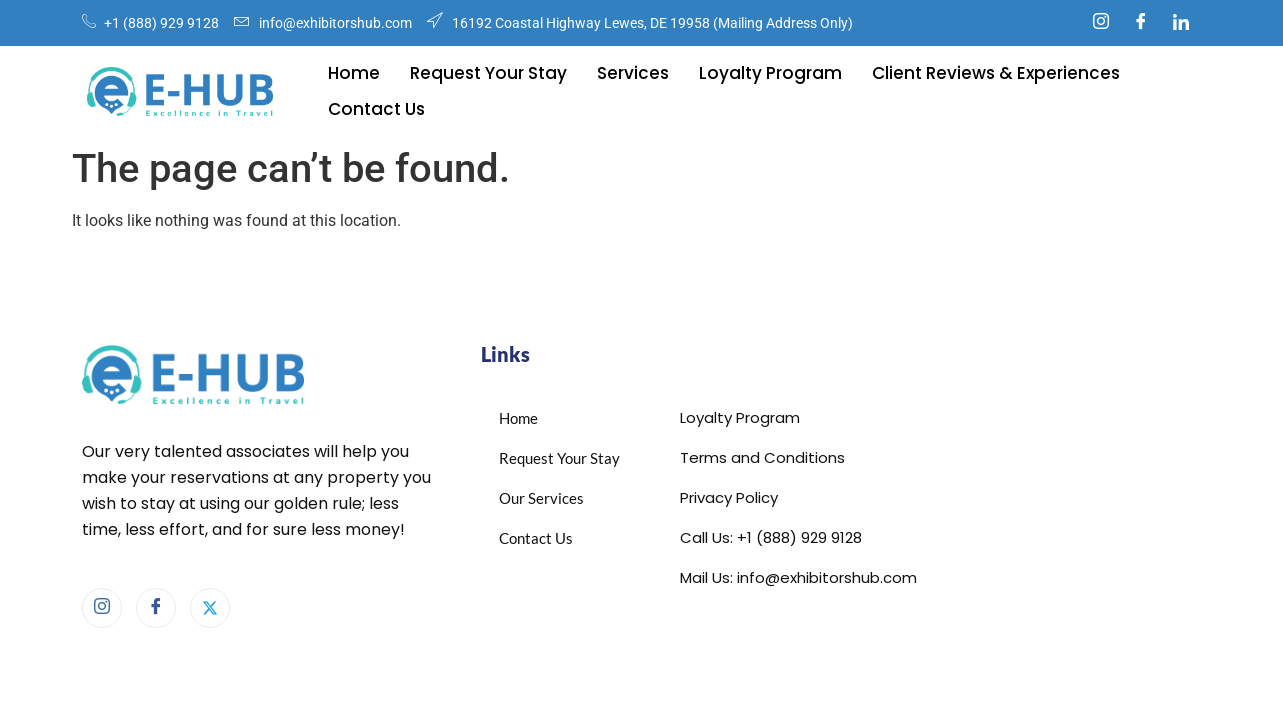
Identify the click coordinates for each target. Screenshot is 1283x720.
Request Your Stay (488, 73)
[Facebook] (1141, 23)
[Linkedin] (1181, 23)
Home (354, 73)
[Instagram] (1101, 23)
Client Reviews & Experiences (996, 73)
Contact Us (376, 109)
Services (633, 73)
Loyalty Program (770, 73)
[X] (210, 608)
